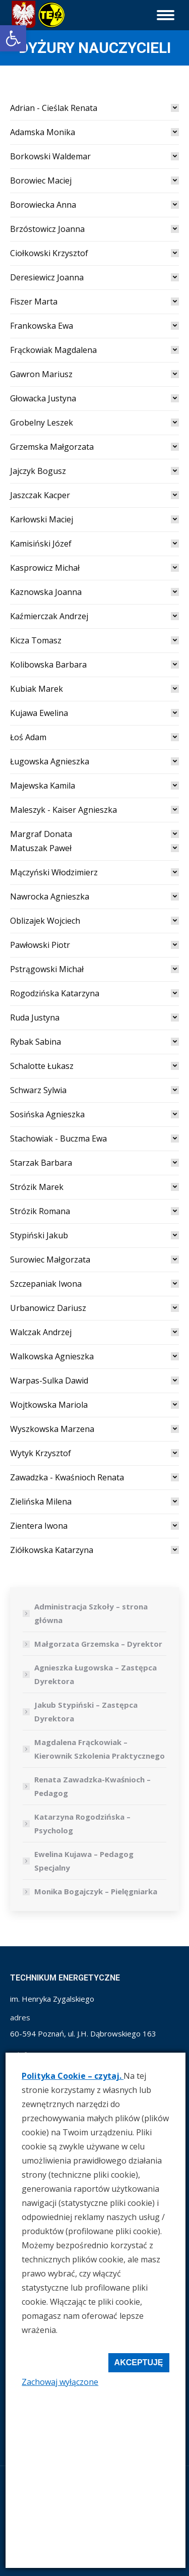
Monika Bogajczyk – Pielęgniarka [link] (95, 1891)
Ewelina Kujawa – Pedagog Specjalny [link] (84, 1861)
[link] (13, 38)
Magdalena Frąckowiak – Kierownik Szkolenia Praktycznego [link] (99, 1749)
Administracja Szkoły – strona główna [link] (91, 1613)
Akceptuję (138, 2362)
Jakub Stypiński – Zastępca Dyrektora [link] (86, 1711)
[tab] (94, 108)
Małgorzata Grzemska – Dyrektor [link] (98, 1644)
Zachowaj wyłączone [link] (60, 2381)
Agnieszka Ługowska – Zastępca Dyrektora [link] (95, 1674)
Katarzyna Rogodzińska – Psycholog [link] (82, 1823)
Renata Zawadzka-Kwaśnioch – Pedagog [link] (92, 1786)
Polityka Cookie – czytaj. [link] (72, 2075)
